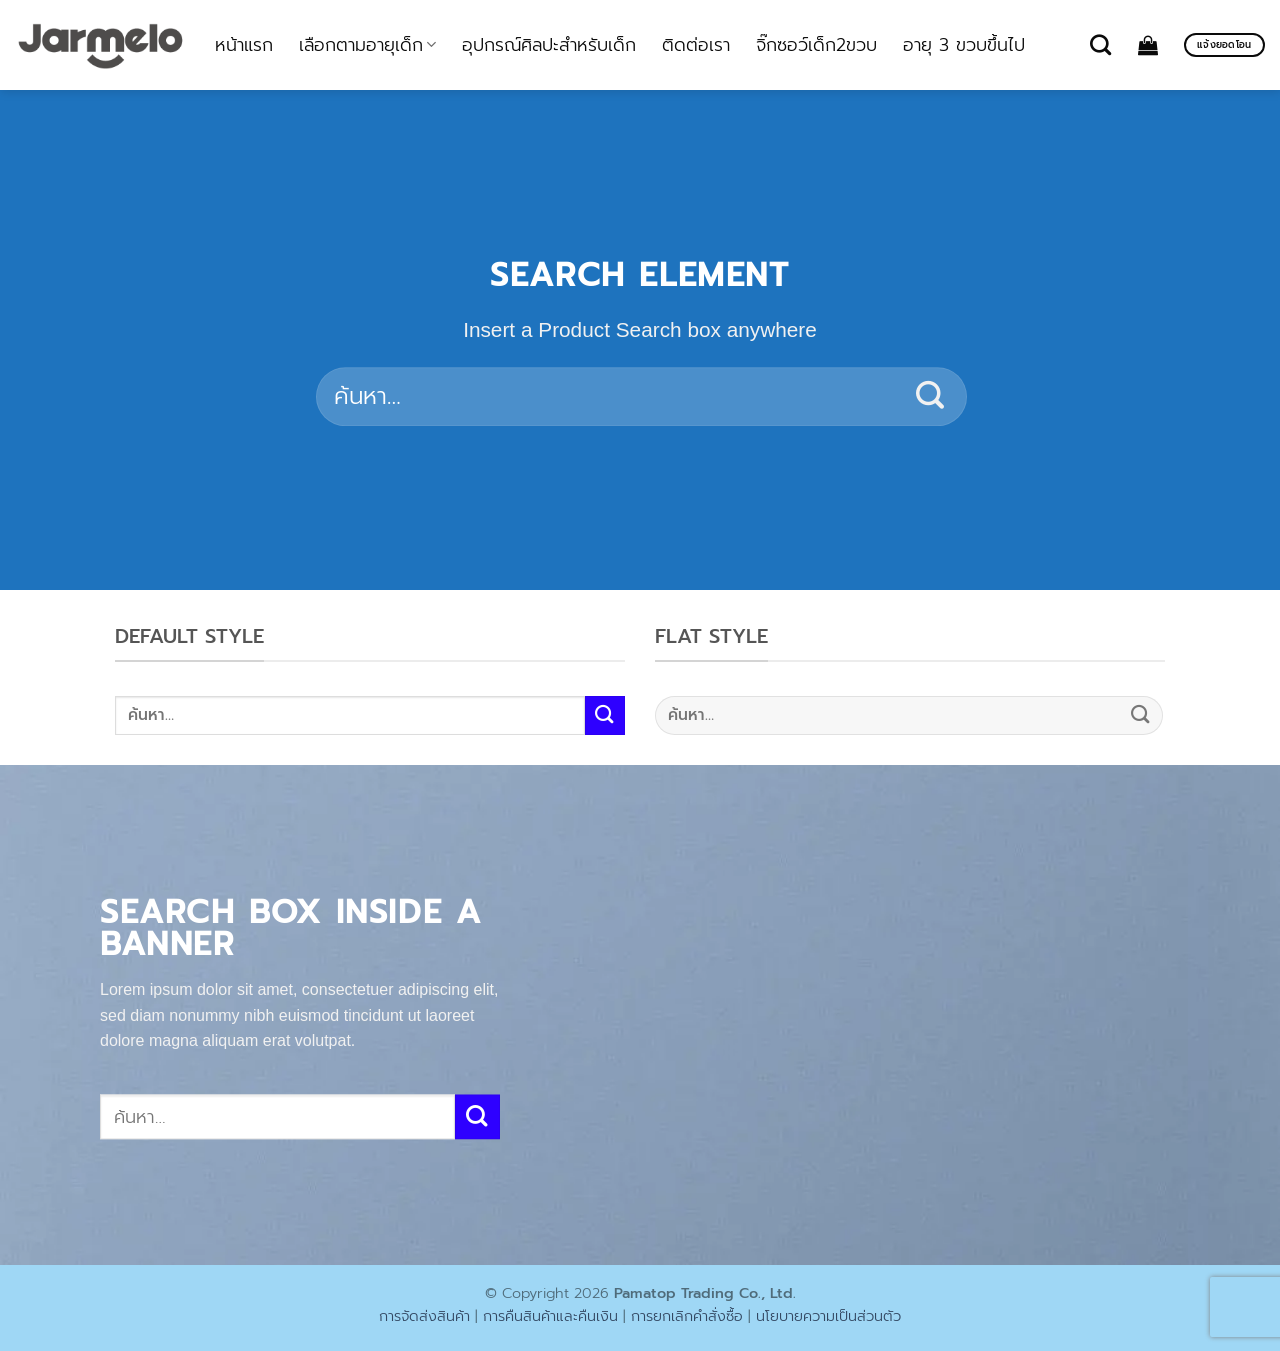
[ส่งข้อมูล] (930, 397)
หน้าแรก (244, 45)
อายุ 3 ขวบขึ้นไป (964, 45)
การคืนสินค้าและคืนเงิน (550, 1316)
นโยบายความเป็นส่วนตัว (828, 1316)
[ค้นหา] (1100, 44)
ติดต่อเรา (696, 45)
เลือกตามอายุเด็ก (367, 45)
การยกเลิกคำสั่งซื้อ (687, 1316)
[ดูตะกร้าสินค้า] (1148, 45)
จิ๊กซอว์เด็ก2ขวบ (816, 45)
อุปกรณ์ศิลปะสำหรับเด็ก (549, 45)
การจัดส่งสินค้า (424, 1316)
